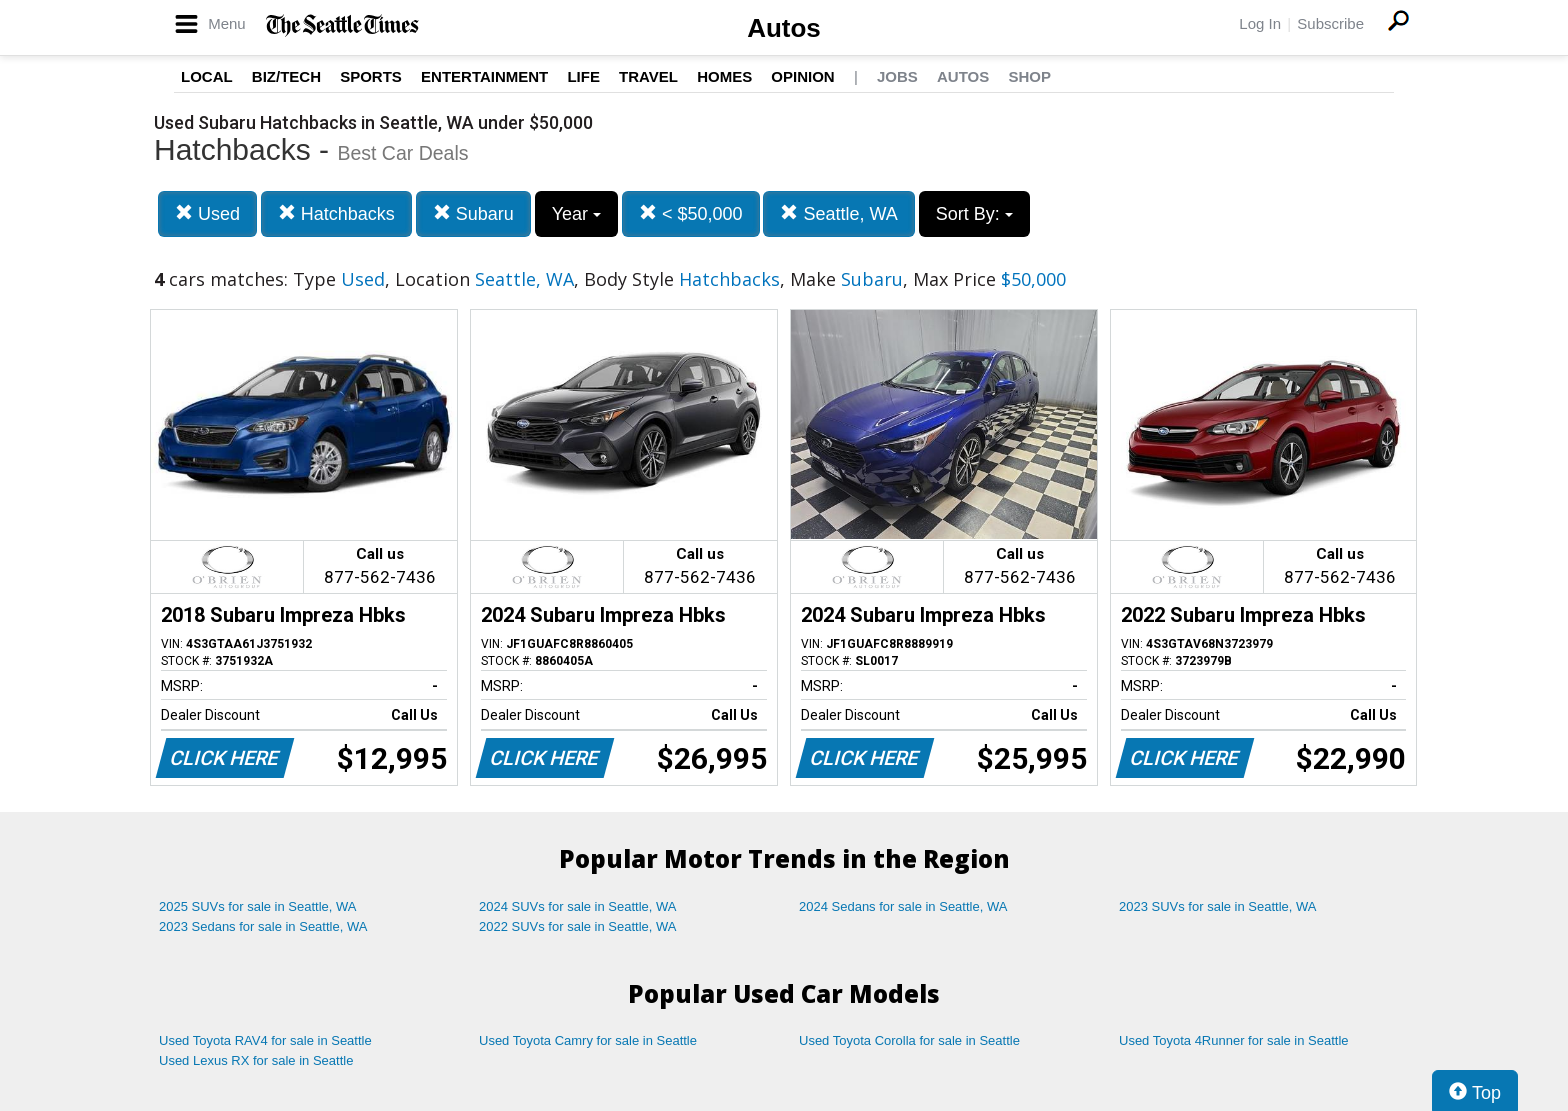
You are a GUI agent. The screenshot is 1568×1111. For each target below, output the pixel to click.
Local (207, 76)
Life (583, 76)
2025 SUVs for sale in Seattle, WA (258, 906)
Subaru (473, 213)
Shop (1029, 76)
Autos (784, 28)
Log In (1260, 23)
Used (207, 213)
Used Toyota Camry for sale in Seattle (588, 1040)
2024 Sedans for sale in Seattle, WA (903, 906)
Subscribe (1330, 23)
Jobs (897, 76)
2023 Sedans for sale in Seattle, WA (263, 926)
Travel (648, 76)
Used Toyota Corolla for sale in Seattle (909, 1040)
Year (576, 214)
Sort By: (974, 214)
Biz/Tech (286, 76)
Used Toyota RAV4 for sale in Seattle (265, 1040)
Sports (371, 76)
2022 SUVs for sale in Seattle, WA (578, 926)
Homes (724, 76)
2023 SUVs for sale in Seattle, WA (1218, 906)
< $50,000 (691, 213)
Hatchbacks (336, 213)
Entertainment (484, 76)
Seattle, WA (838, 213)
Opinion (802, 76)
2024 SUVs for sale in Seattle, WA (578, 906)
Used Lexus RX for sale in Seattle (256, 1060)
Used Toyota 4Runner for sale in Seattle (1234, 1040)
